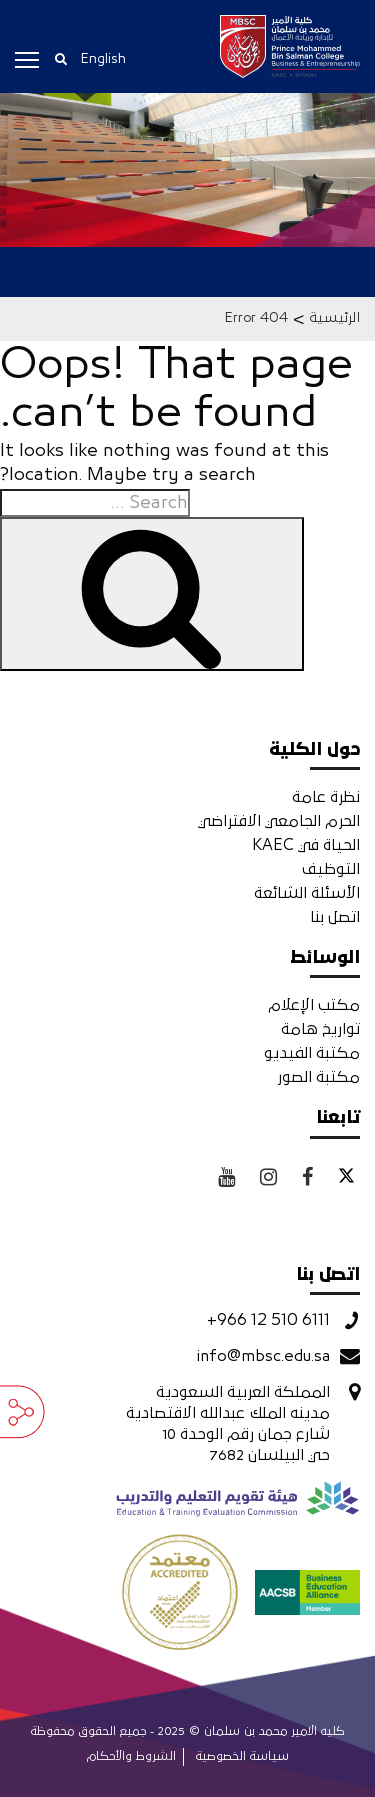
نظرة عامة (326, 797)
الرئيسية (334, 318)
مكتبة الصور (318, 1077)
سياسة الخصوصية (242, 1756)
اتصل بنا (335, 917)
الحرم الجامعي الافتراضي (279, 821)
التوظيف (331, 869)
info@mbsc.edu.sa (263, 1356)
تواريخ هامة (320, 1029)
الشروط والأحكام (131, 1756)
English (103, 59)
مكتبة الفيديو (312, 1053)
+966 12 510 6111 (268, 1320)
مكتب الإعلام (314, 1005)
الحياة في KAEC (306, 845)
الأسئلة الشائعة (307, 893)
